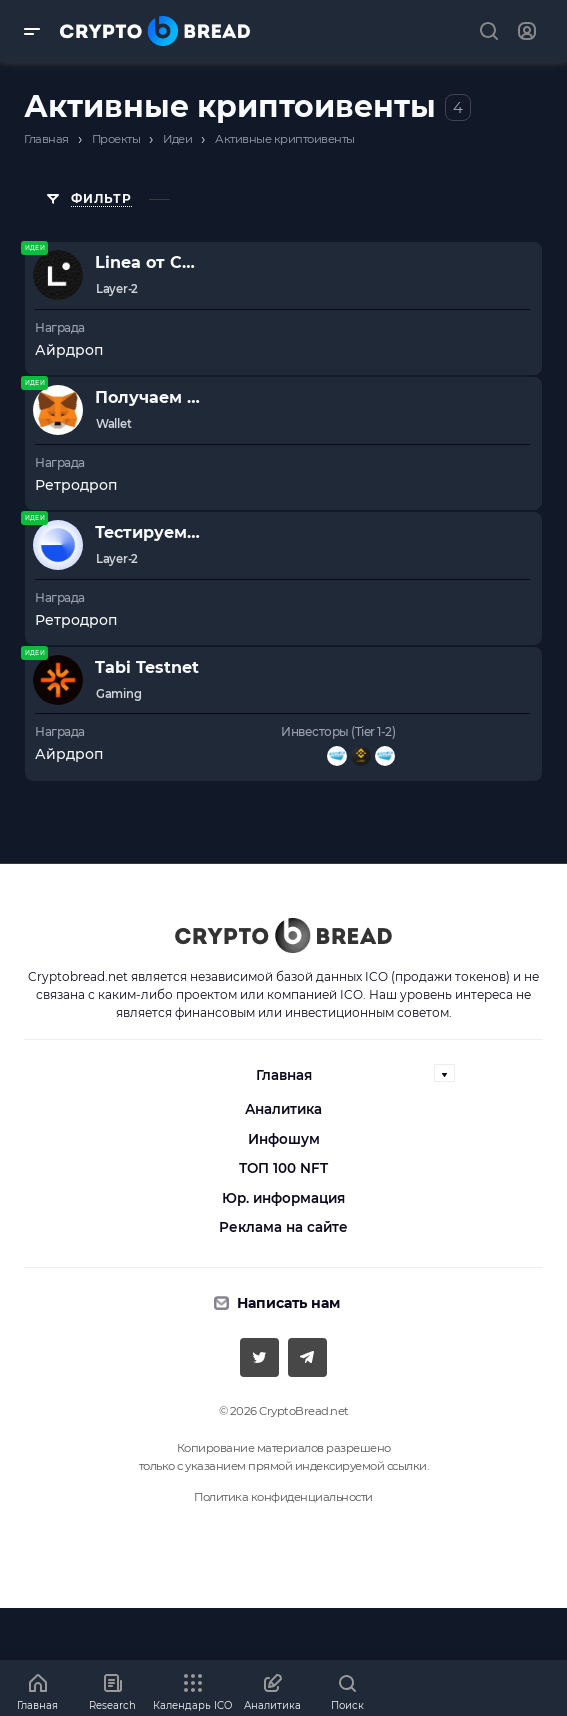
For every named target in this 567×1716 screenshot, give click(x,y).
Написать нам (288, 1303)
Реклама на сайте (283, 1227)
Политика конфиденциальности (283, 1497)
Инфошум (284, 1139)
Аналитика (283, 1109)
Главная (284, 1075)
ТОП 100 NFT (283, 1168)
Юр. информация (283, 1198)
